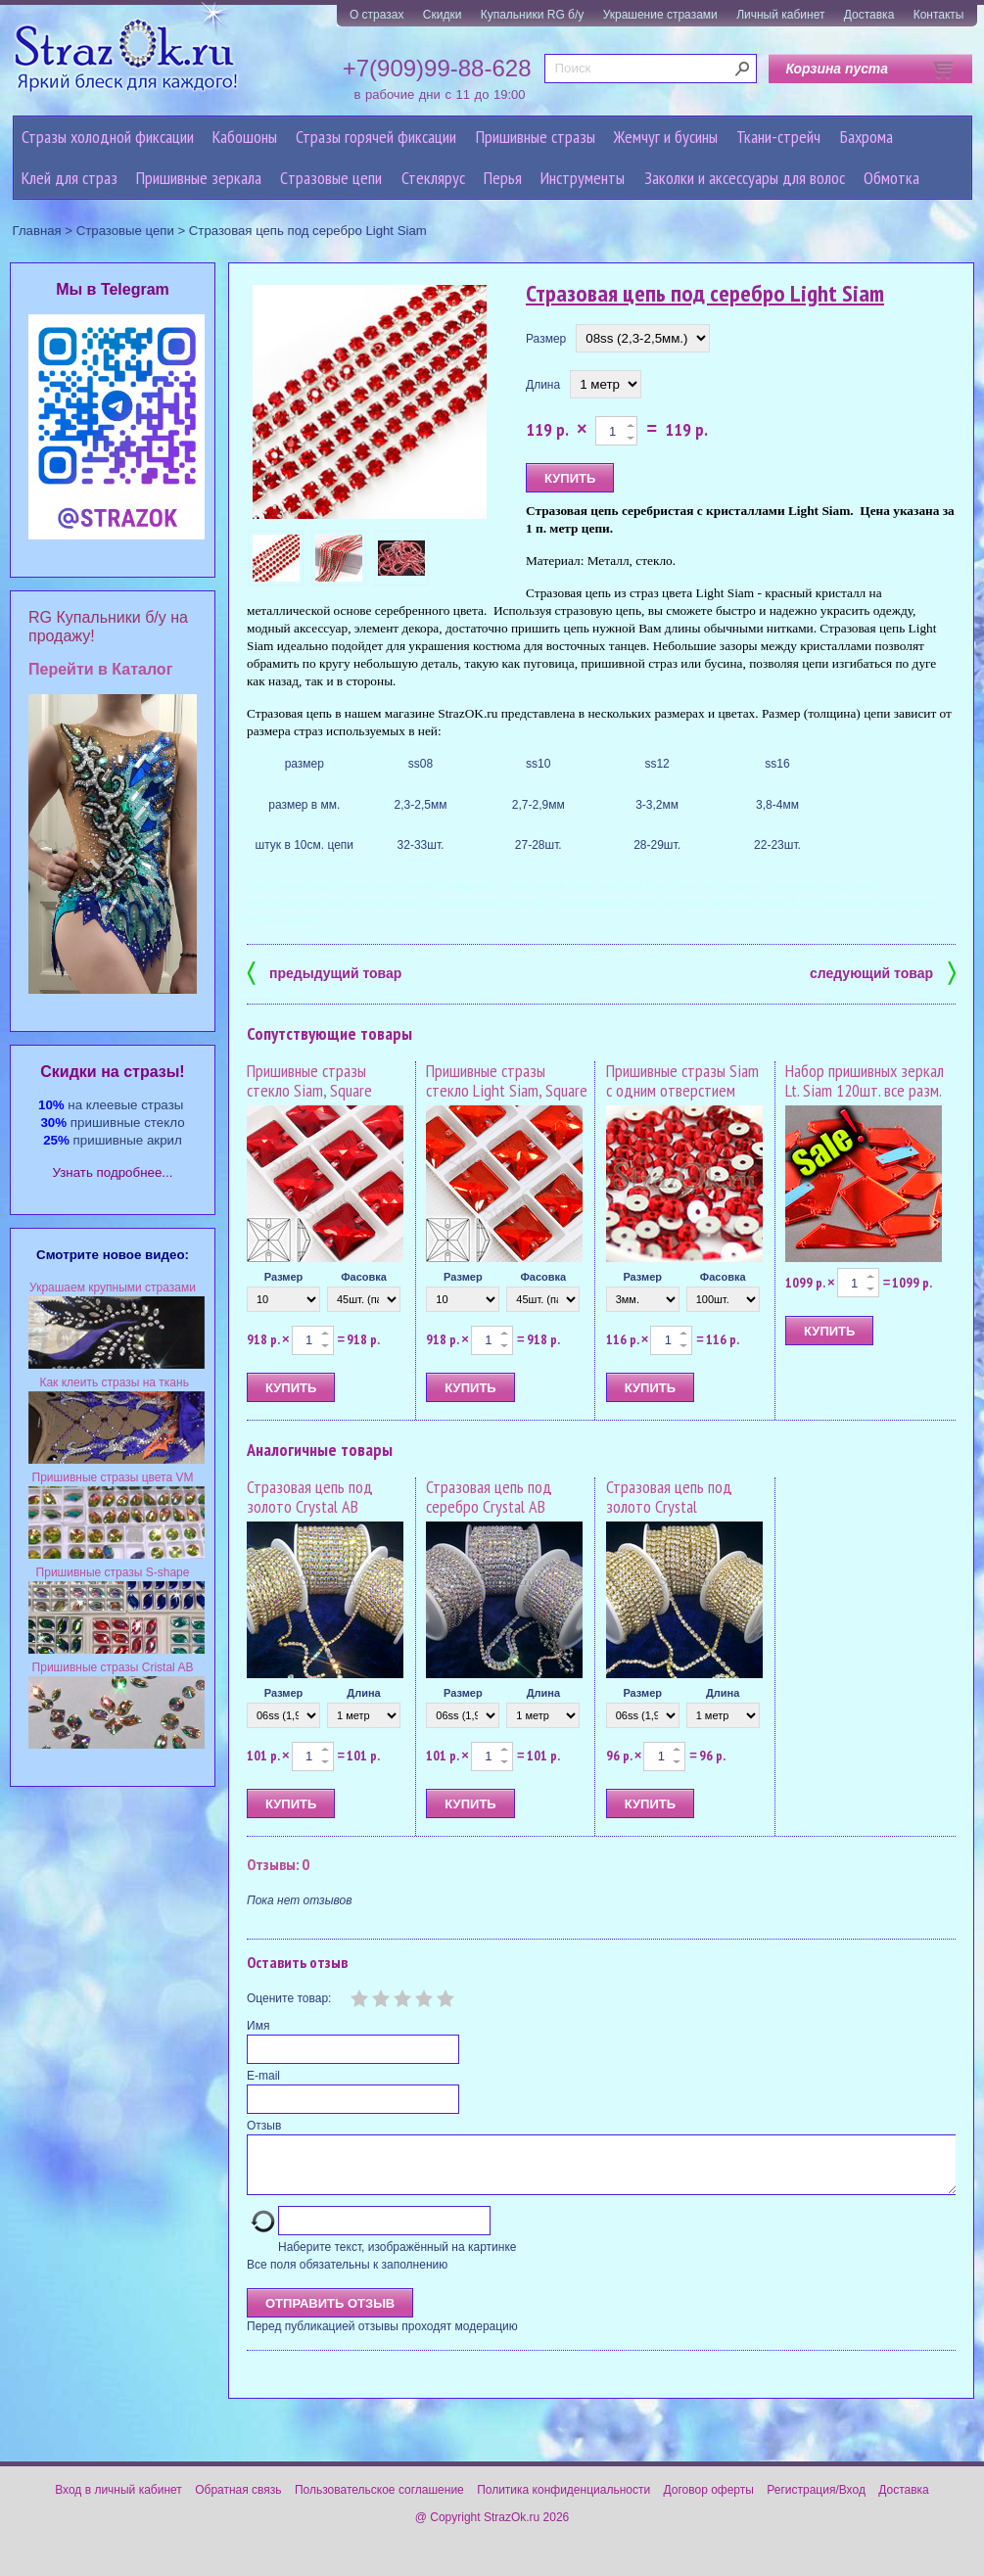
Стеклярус (433, 177)
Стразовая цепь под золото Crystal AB (310, 1496)
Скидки (442, 15)
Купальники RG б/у (533, 15)
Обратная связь (238, 2501)
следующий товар (883, 972)
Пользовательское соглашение (379, 2501)
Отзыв (264, 2125)
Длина (543, 385)
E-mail (263, 2076)
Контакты (939, 15)
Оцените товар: (289, 1998)
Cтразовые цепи (331, 177)
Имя (258, 2026)
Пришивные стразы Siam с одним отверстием (682, 1080)
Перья (503, 177)
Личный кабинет (780, 15)
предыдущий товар (324, 972)
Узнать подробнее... (113, 1172)
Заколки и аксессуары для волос (744, 177)
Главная (37, 230)
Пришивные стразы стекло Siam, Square (309, 1080)
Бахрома (866, 136)
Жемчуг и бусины (666, 136)
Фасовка (364, 1277)
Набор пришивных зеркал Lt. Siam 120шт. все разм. (864, 1080)
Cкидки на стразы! (112, 1071)
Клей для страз (69, 177)
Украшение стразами (660, 15)
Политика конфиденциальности (563, 2501)
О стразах (377, 15)
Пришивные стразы (535, 136)
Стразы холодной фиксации (108, 136)
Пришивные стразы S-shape (113, 1572)
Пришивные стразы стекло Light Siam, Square (506, 1080)
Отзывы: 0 (278, 1864)
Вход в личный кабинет (118, 2501)
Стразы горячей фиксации (376, 136)
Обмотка (891, 177)
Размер (546, 339)
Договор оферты (709, 2501)
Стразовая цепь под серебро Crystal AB (489, 1496)
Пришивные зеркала (198, 177)
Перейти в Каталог (100, 669)
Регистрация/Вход (816, 2501)
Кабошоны (244, 136)
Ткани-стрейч (778, 136)
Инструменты (582, 177)
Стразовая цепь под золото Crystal (669, 1496)
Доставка (869, 15)
